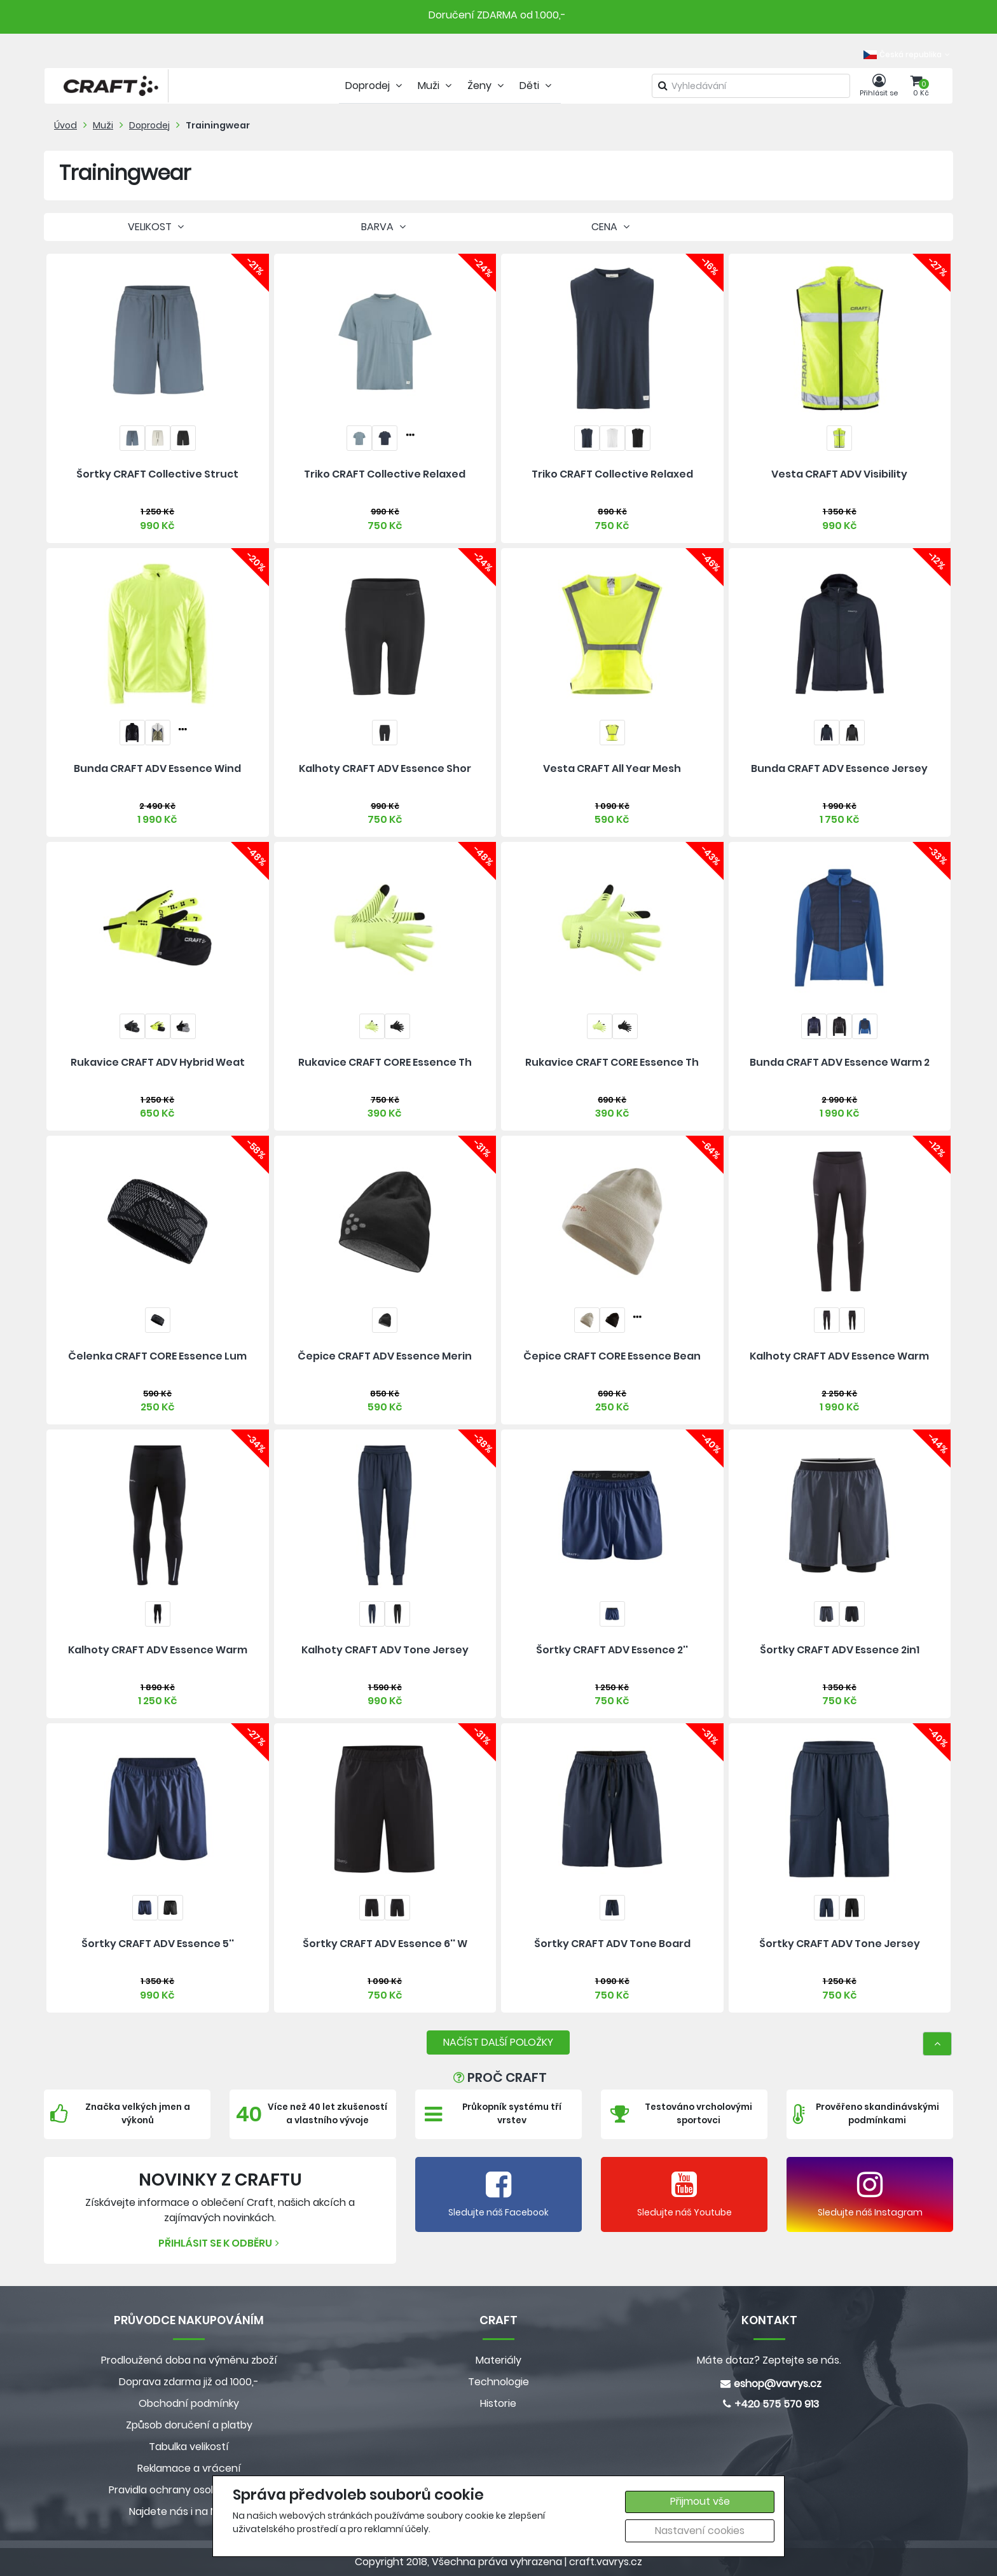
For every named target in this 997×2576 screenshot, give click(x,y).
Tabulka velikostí (189, 2446)
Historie (498, 2403)
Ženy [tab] (487, 85)
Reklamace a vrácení (189, 2468)
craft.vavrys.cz (605, 2561)
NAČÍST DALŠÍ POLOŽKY (498, 2042)
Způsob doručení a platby (189, 2425)
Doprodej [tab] (375, 85)
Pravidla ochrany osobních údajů (189, 2490)
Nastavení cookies (700, 2530)
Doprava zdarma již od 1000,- (189, 2381)
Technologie (498, 2381)
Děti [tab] (536, 85)
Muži (103, 125)
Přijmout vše (700, 2501)
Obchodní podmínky (189, 2403)
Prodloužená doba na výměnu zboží (189, 2360)
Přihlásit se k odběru (220, 2243)
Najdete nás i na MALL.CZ (189, 2511)
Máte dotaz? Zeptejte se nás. (769, 2360)
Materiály (498, 2360)
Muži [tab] (436, 85)
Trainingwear (218, 125)
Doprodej (149, 125)
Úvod (65, 125)
